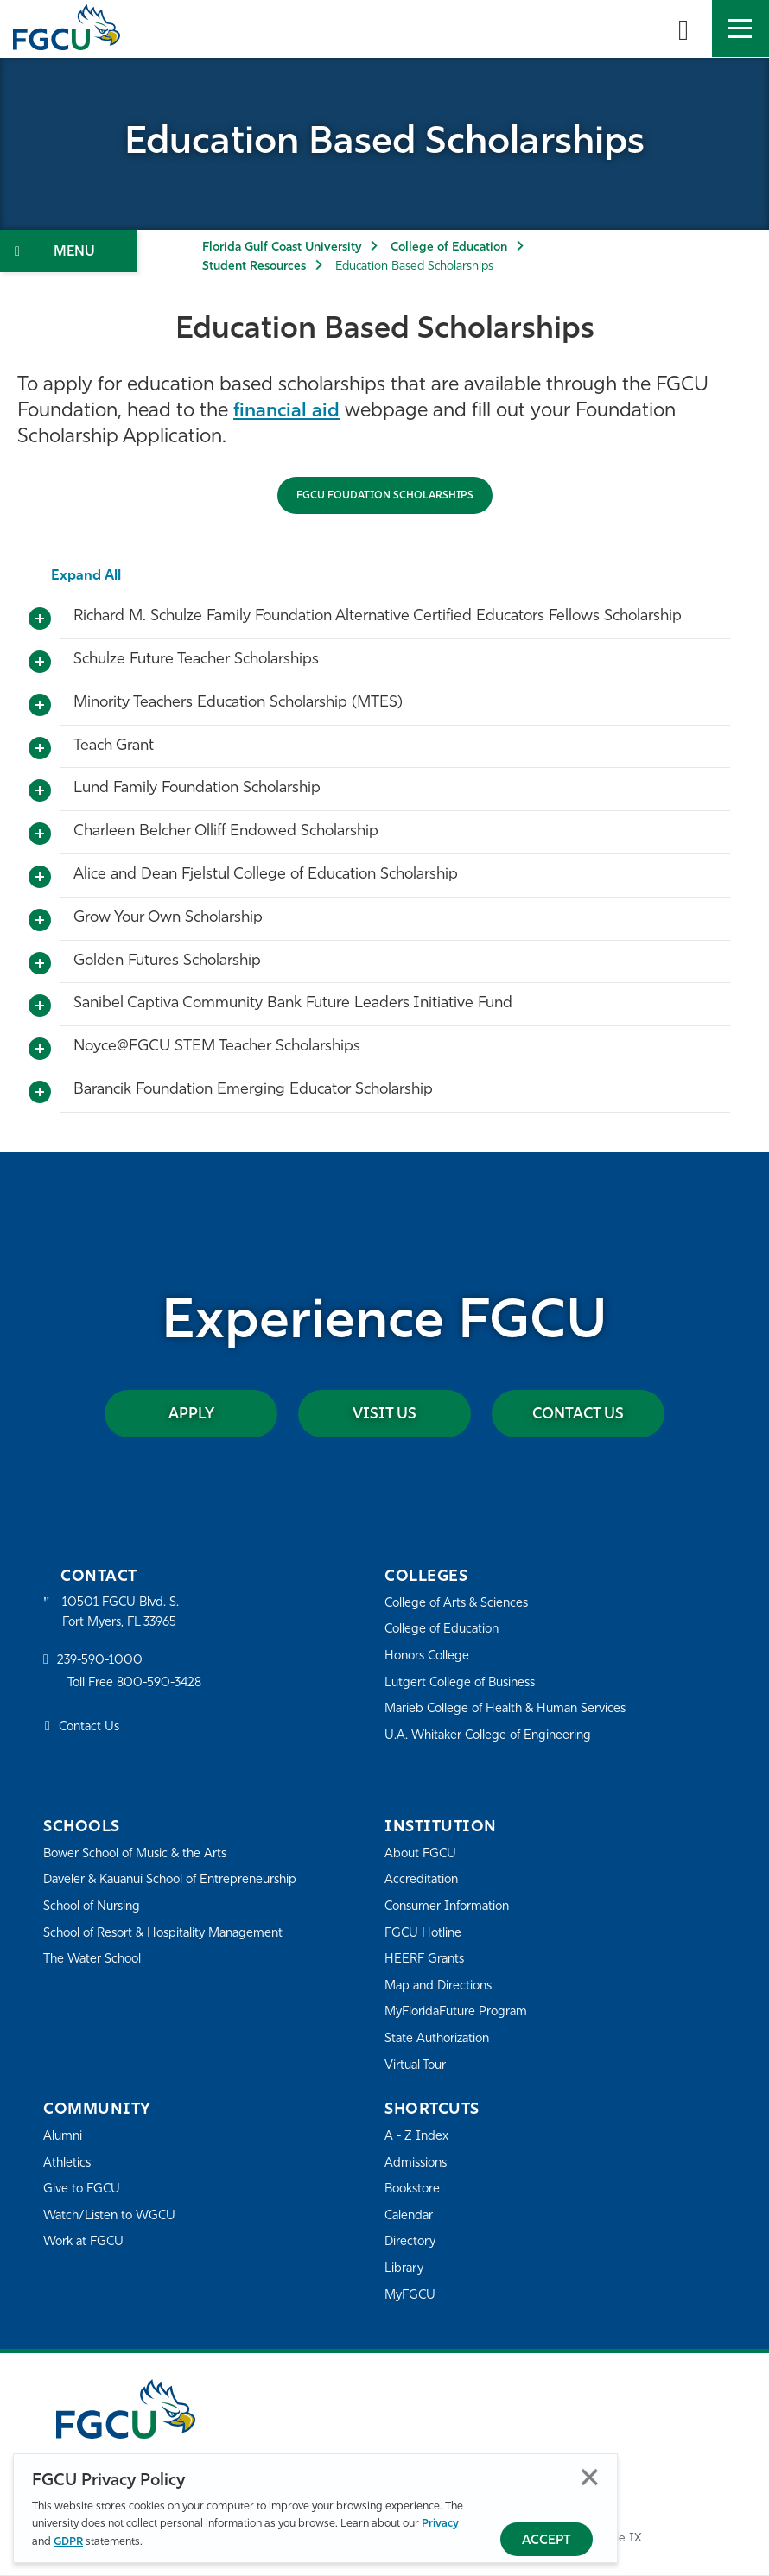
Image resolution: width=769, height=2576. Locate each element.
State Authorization (440, 2040)
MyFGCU (411, 2296)
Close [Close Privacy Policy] (590, 2477)
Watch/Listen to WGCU (112, 2217)
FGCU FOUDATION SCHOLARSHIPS (384, 496)
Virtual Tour (417, 2066)
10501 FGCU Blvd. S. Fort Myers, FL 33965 (123, 1614)
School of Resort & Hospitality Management (170, 1954)
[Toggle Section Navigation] (68, 251)
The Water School (95, 1981)
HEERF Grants (426, 1960)
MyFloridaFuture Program (460, 2013)
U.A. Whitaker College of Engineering (492, 1736)
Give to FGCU (83, 2190)
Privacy (440, 2523)
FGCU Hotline (424, 1934)
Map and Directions (441, 1987)
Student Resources (254, 266)
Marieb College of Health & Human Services (511, 1710)
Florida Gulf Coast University (281, 247)
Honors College (429, 1657)
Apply (191, 1414)
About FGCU (422, 1855)
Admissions (417, 2164)
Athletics (67, 2164)
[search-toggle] (683, 28)
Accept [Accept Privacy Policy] (546, 2541)
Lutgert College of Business (464, 1684)
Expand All (87, 576)
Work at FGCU (86, 2243)
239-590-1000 (101, 1663)
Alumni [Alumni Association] (63, 2137)
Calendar (410, 2217)
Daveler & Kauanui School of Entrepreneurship (126, 1890)
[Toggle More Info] (39, 619)
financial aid (288, 412)
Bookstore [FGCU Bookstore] (414, 2190)
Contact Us (578, 1414)
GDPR (68, 2541)
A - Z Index (417, 2137)
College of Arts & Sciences (459, 1604)
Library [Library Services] (404, 2269)
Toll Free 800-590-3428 (138, 1685)
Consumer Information (451, 1907)
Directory (411, 2243)
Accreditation (422, 1881)
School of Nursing (95, 1927)
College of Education (449, 247)
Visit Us (384, 1414)
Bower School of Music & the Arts (140, 1855)
